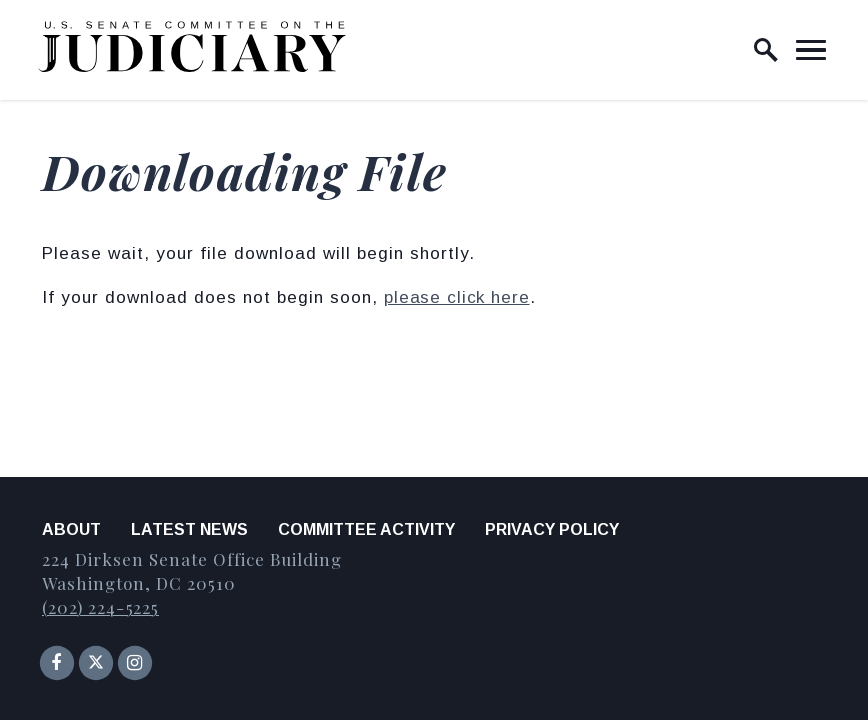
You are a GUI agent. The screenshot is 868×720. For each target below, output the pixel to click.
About (71, 529)
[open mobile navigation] (811, 50)
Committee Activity (366, 529)
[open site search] (766, 50)
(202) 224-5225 (100, 607)
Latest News (189, 529)
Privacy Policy (552, 529)
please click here (457, 297)
